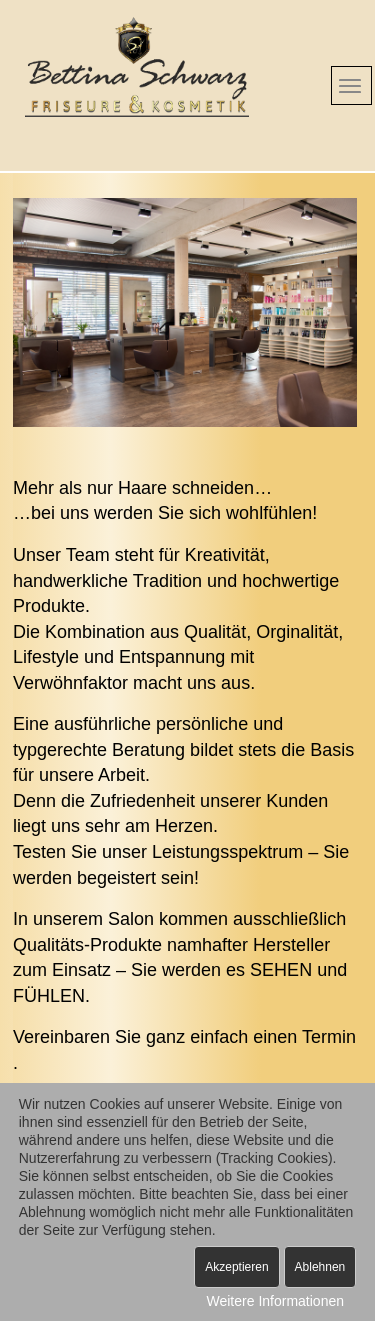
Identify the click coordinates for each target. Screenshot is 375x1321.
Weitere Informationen (275, 1301)
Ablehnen (320, 1267)
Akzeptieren (236, 1267)
